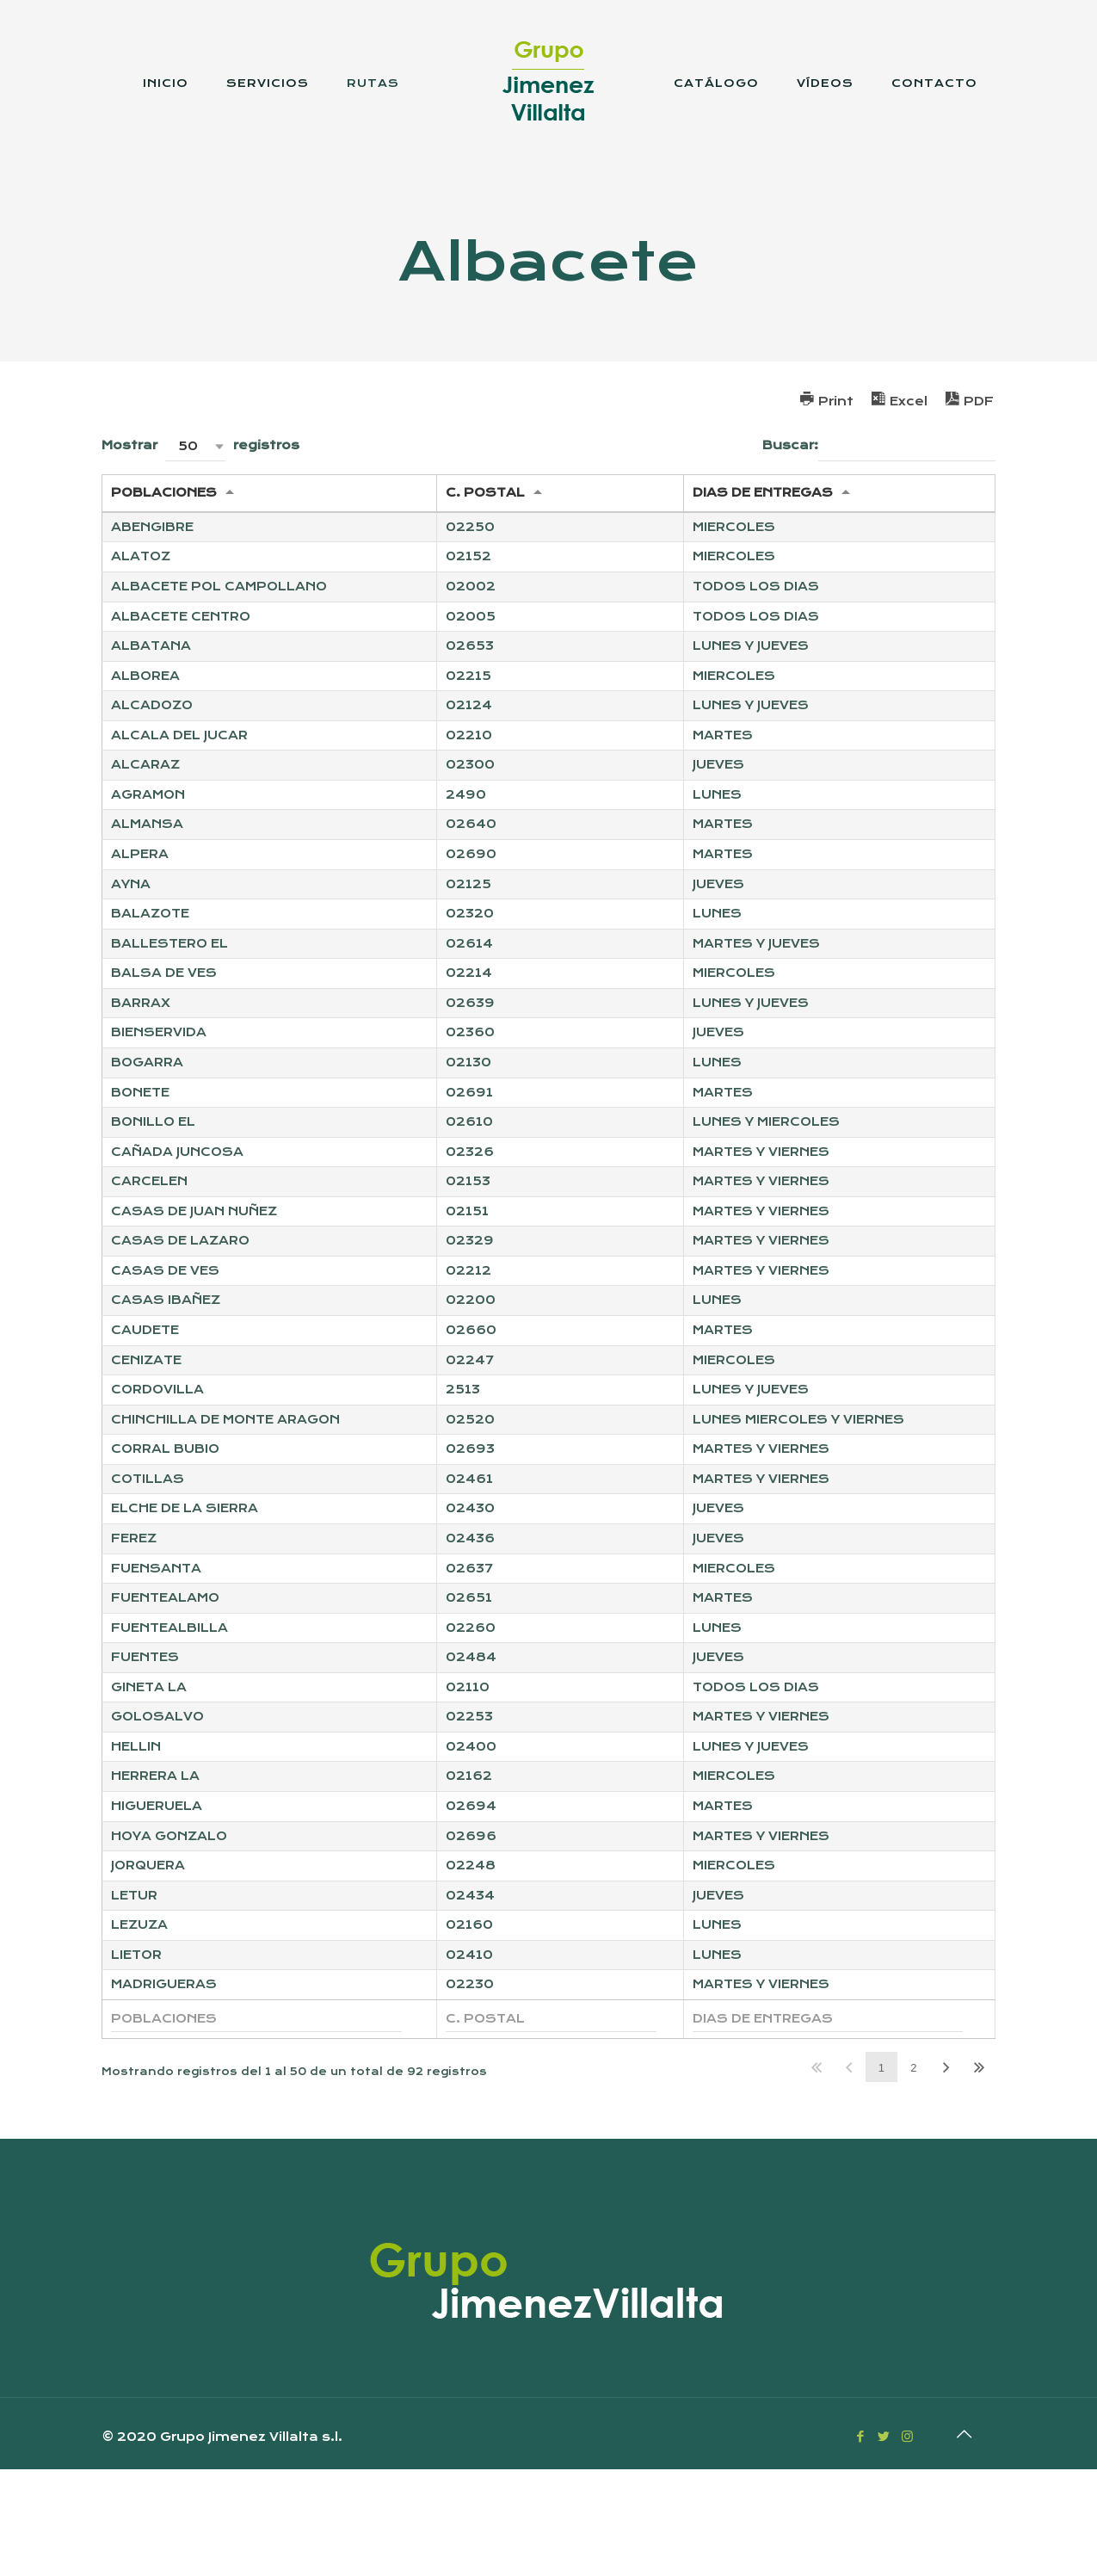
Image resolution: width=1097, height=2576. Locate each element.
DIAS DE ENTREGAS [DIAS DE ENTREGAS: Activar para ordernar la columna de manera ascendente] (763, 494)
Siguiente (946, 2174)
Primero (817, 2174)
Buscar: (878, 446)
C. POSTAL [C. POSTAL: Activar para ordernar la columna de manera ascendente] (485, 494)
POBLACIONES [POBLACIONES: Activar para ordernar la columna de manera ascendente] (164, 494)
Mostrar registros (200, 446)
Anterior (849, 2174)
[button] (195, 446)
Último (978, 2174)
